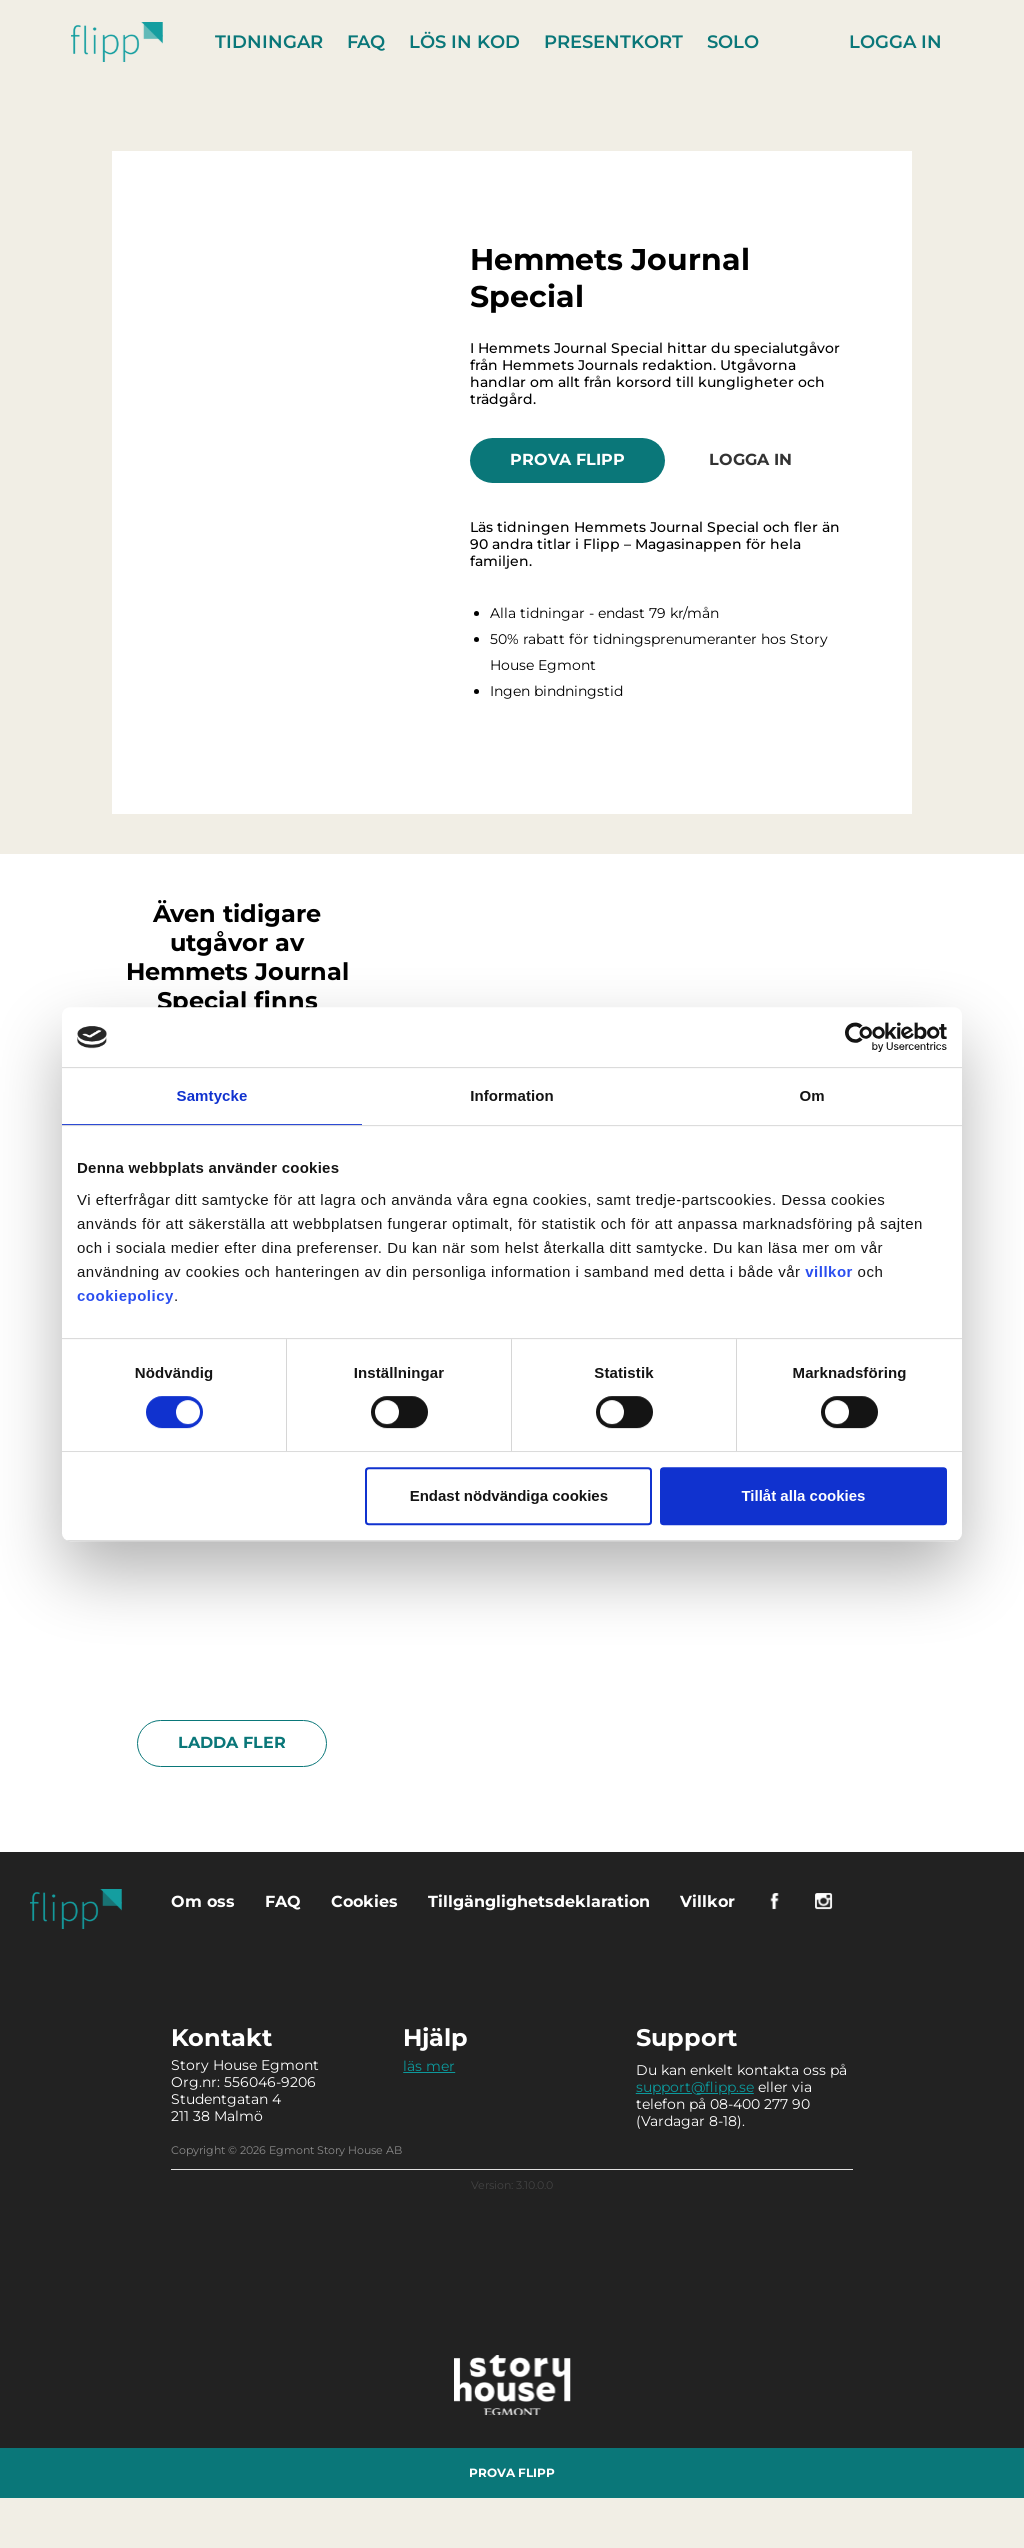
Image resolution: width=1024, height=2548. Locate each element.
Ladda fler (232, 1742)
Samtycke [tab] (212, 1095)
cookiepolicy (125, 1295)
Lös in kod (464, 42)
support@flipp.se (695, 2087)
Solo (733, 42)
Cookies (364, 1901)
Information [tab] (512, 1095)
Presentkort (613, 42)
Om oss (203, 1901)
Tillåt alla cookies (803, 1495)
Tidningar (269, 42)
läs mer (429, 2066)
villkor (829, 1271)
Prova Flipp (567, 459)
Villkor (707, 1901)
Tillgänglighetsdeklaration (539, 1901)
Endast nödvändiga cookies (509, 1495)
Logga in (895, 42)
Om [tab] (811, 1095)
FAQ (366, 42)
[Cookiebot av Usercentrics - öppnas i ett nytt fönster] (859, 1037)
